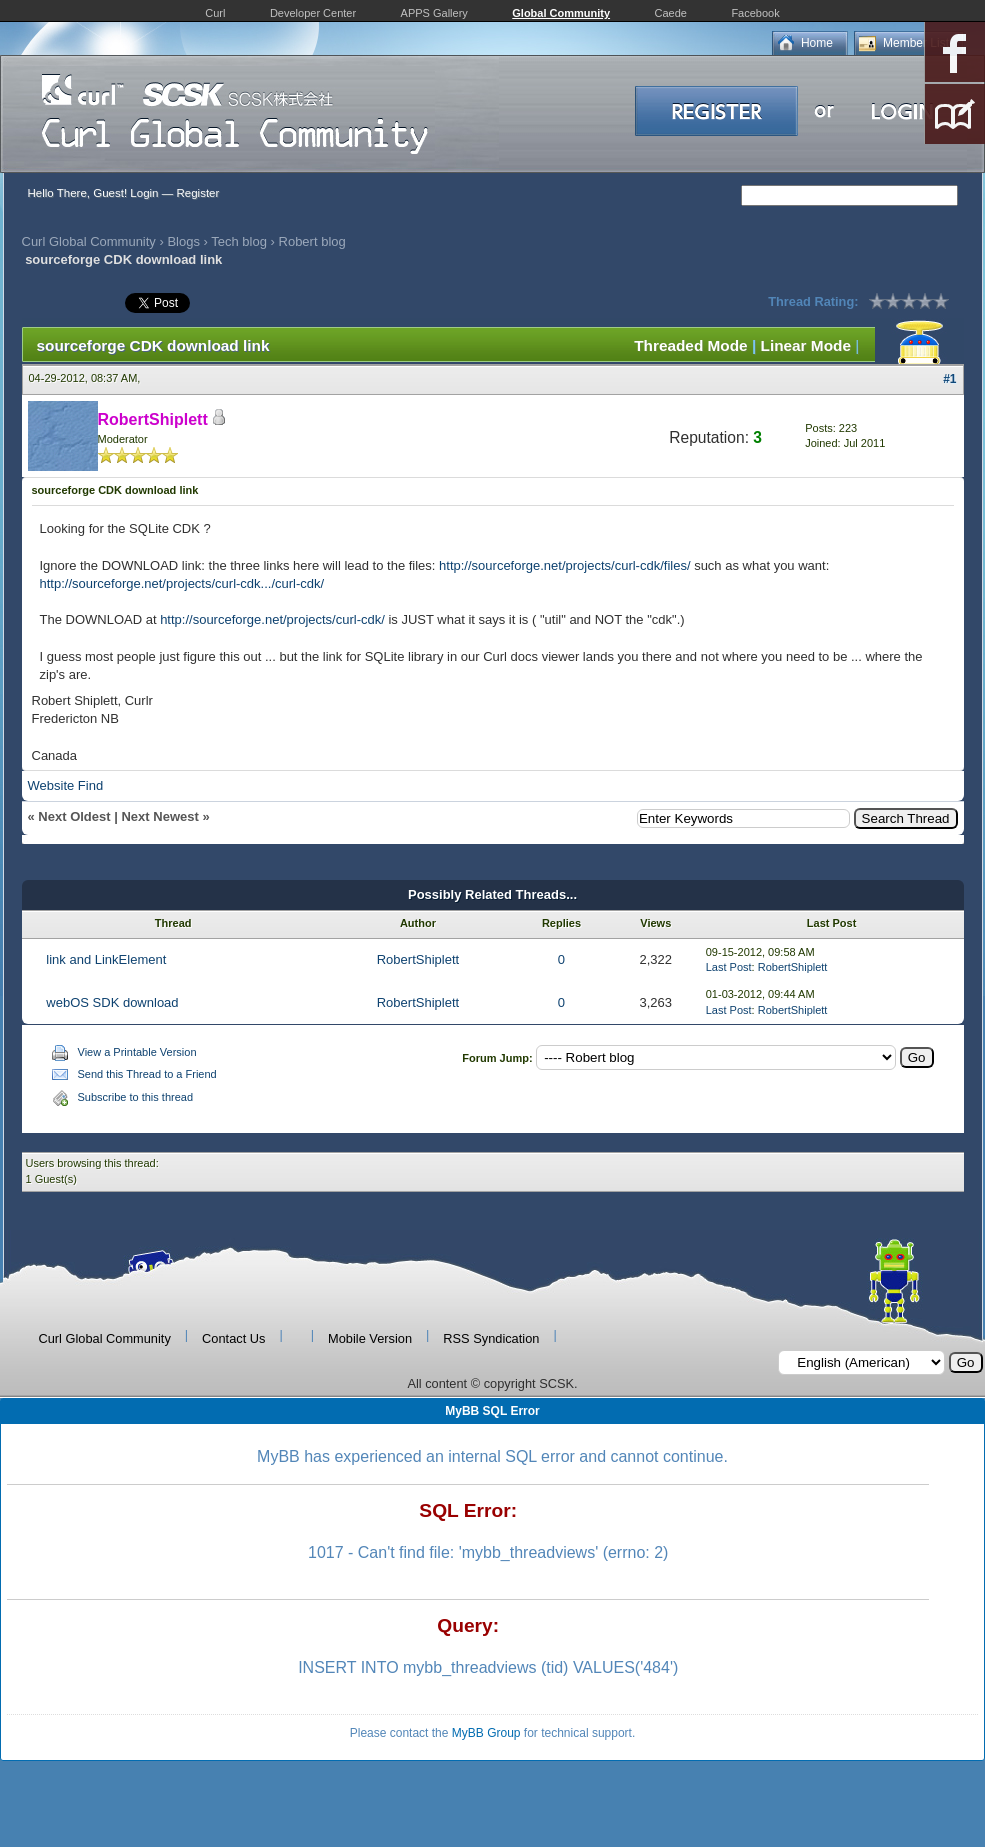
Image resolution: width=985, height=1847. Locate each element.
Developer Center (313, 13)
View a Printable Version (137, 1052)
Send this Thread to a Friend (147, 1074)
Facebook (755, 13)
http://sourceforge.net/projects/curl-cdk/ (272, 619)
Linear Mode (806, 345)
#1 (949, 379)
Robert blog (312, 241)
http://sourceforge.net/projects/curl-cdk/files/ (564, 565)
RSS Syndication (491, 1338)
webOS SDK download (112, 1002)
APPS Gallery (434, 13)
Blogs (183, 241)
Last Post (729, 967)
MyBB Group (486, 1733)
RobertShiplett (418, 959)
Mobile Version (370, 1338)
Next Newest (159, 816)
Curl (215, 13)
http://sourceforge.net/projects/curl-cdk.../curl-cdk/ (182, 583)
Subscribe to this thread (136, 1097)
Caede (671, 13)
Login (144, 193)
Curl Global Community (89, 241)
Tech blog (239, 241)
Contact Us (233, 1338)
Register (197, 193)
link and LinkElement (106, 959)
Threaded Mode (691, 345)
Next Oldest (74, 816)
